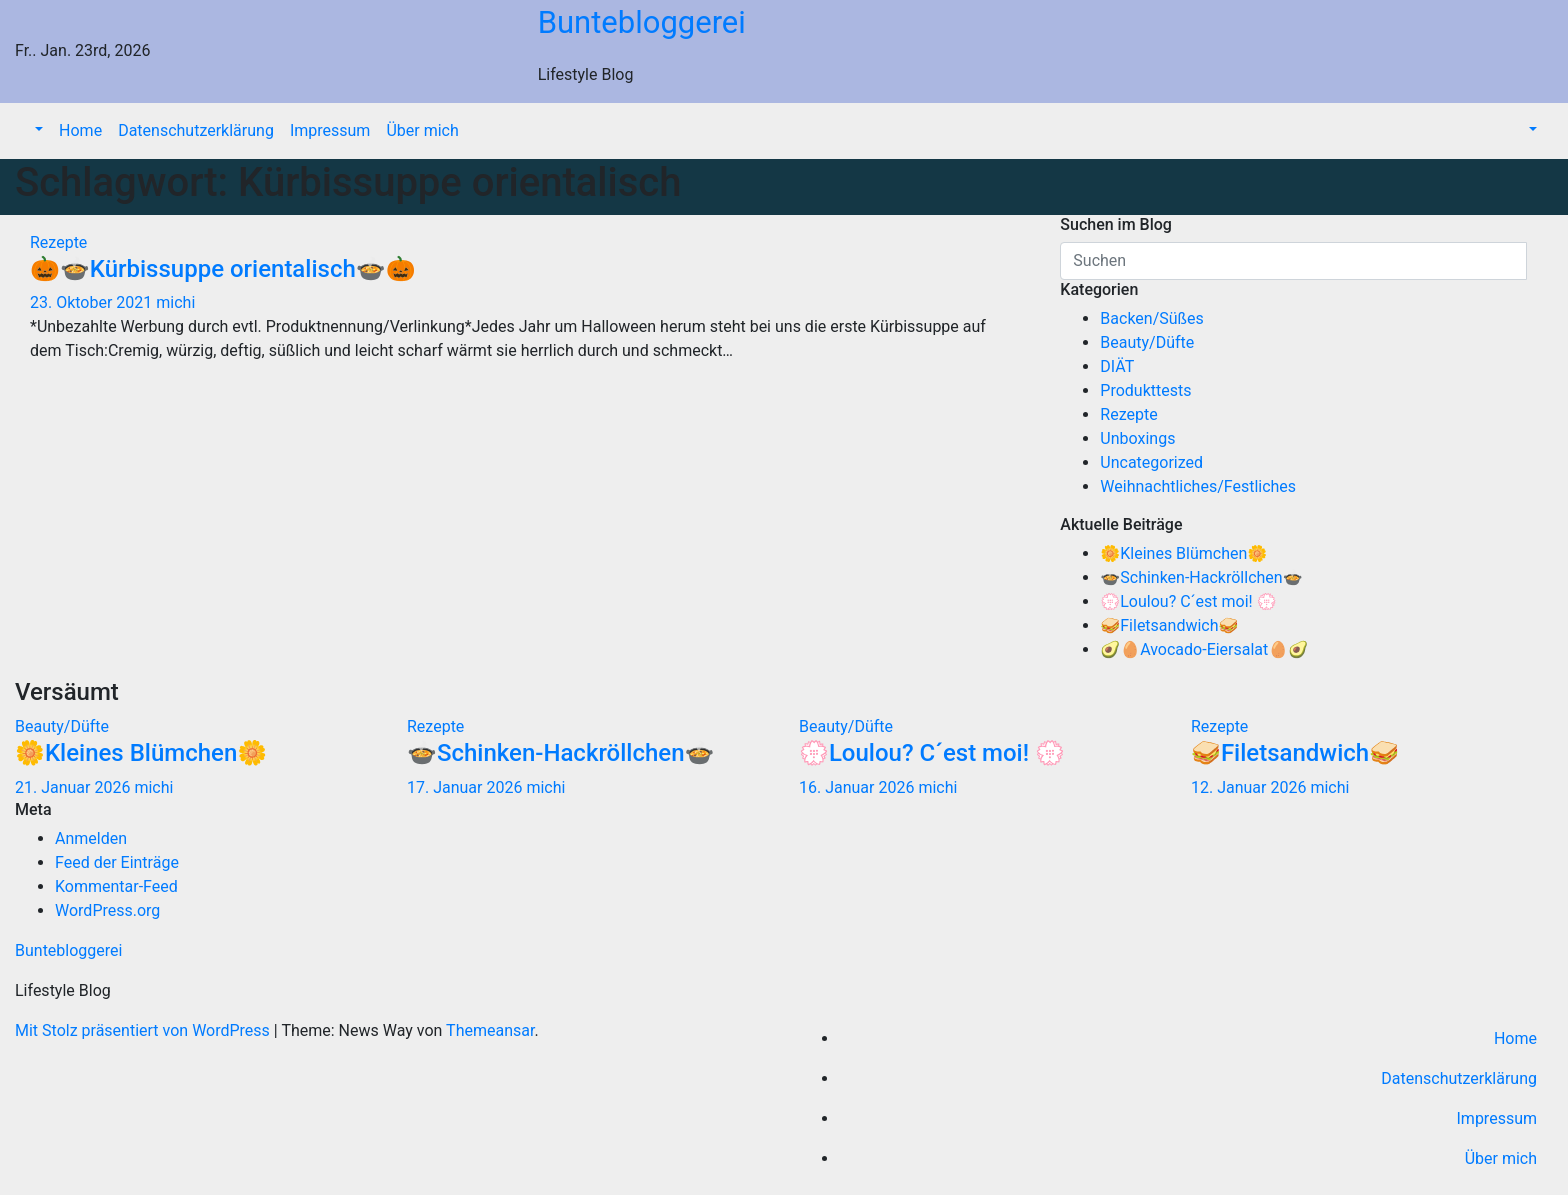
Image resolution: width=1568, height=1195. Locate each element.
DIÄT (1117, 366)
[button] (37, 130)
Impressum (330, 130)
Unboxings (1137, 438)
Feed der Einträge (117, 862)
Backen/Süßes (1152, 318)
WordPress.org (107, 910)
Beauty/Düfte (1147, 342)
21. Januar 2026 (74, 787)
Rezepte (58, 242)
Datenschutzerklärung (196, 130)
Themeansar (490, 1030)
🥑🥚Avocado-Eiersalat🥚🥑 (1204, 649)
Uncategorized (1151, 462)
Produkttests (1145, 390)
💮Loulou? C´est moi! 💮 (1188, 601)
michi (175, 302)
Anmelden (91, 838)
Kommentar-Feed (116, 886)
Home (80, 130)
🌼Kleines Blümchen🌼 (1183, 553)
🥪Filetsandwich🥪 (1169, 625)
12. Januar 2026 (1250, 787)
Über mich (422, 130)
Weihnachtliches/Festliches (1198, 486)
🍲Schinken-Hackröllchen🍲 (1201, 577)
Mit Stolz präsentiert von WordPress (144, 1030)
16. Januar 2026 (858, 787)
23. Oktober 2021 (93, 302)
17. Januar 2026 (466, 787)
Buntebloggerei (642, 22)
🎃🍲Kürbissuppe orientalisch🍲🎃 (223, 269)
